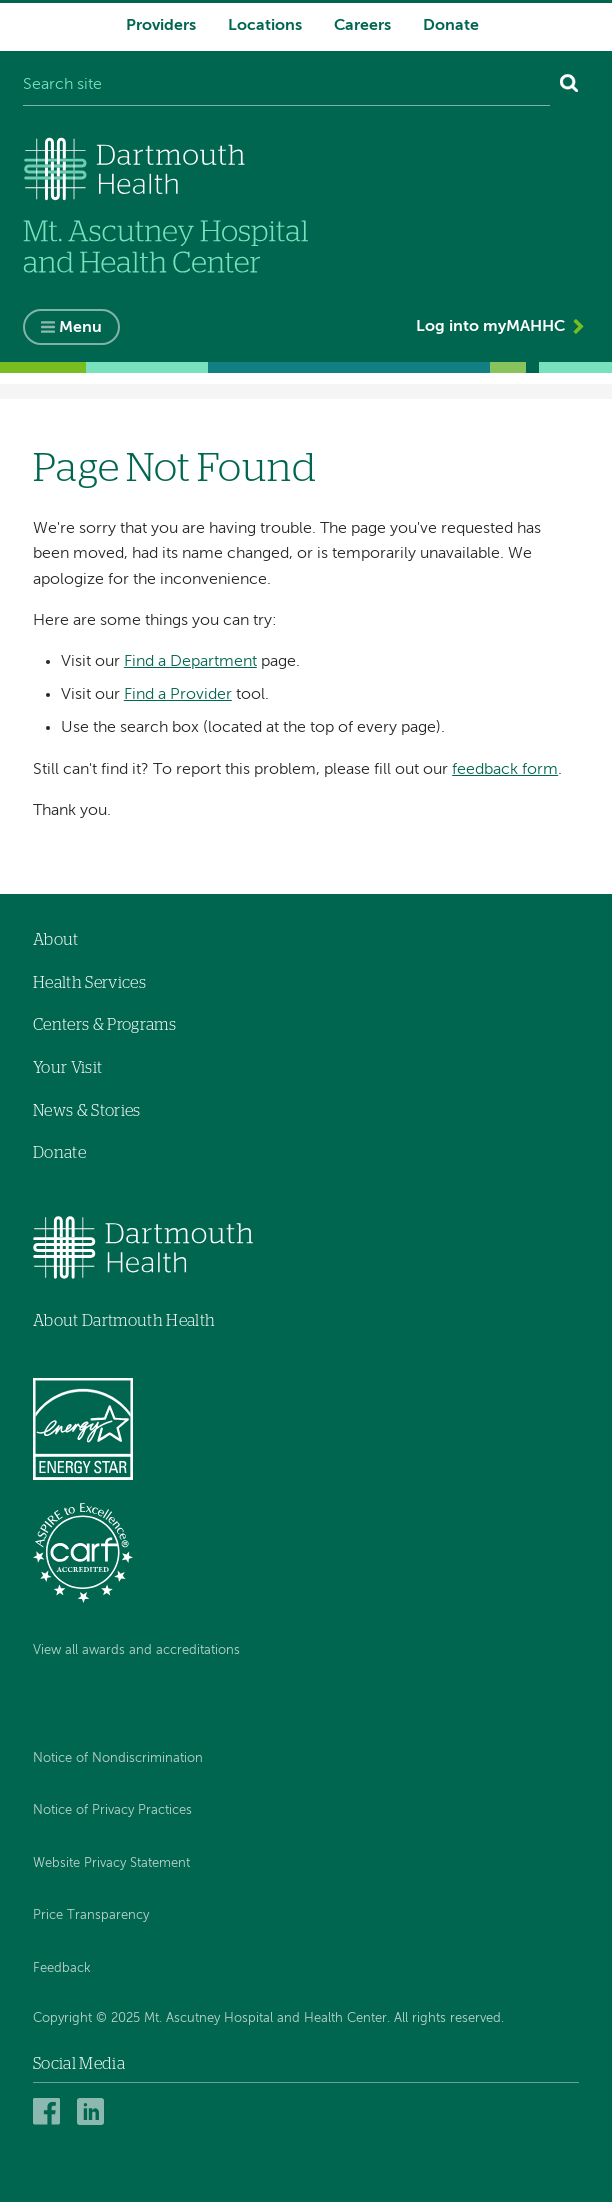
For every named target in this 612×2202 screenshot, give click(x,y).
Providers (161, 26)
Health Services (89, 983)
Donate (451, 26)
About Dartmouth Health (124, 1321)
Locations (265, 26)
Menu (80, 328)
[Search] (569, 86)
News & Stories (86, 1111)
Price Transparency (91, 1915)
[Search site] (286, 86)
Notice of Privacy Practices (112, 1810)
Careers (362, 26)
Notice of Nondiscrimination (118, 1758)
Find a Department (190, 662)
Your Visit (67, 1068)
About (56, 940)
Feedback (62, 1968)
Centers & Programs (104, 1025)
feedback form (505, 770)
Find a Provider (178, 695)
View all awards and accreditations (136, 1650)
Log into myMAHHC (490, 327)
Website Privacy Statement (111, 1863)
